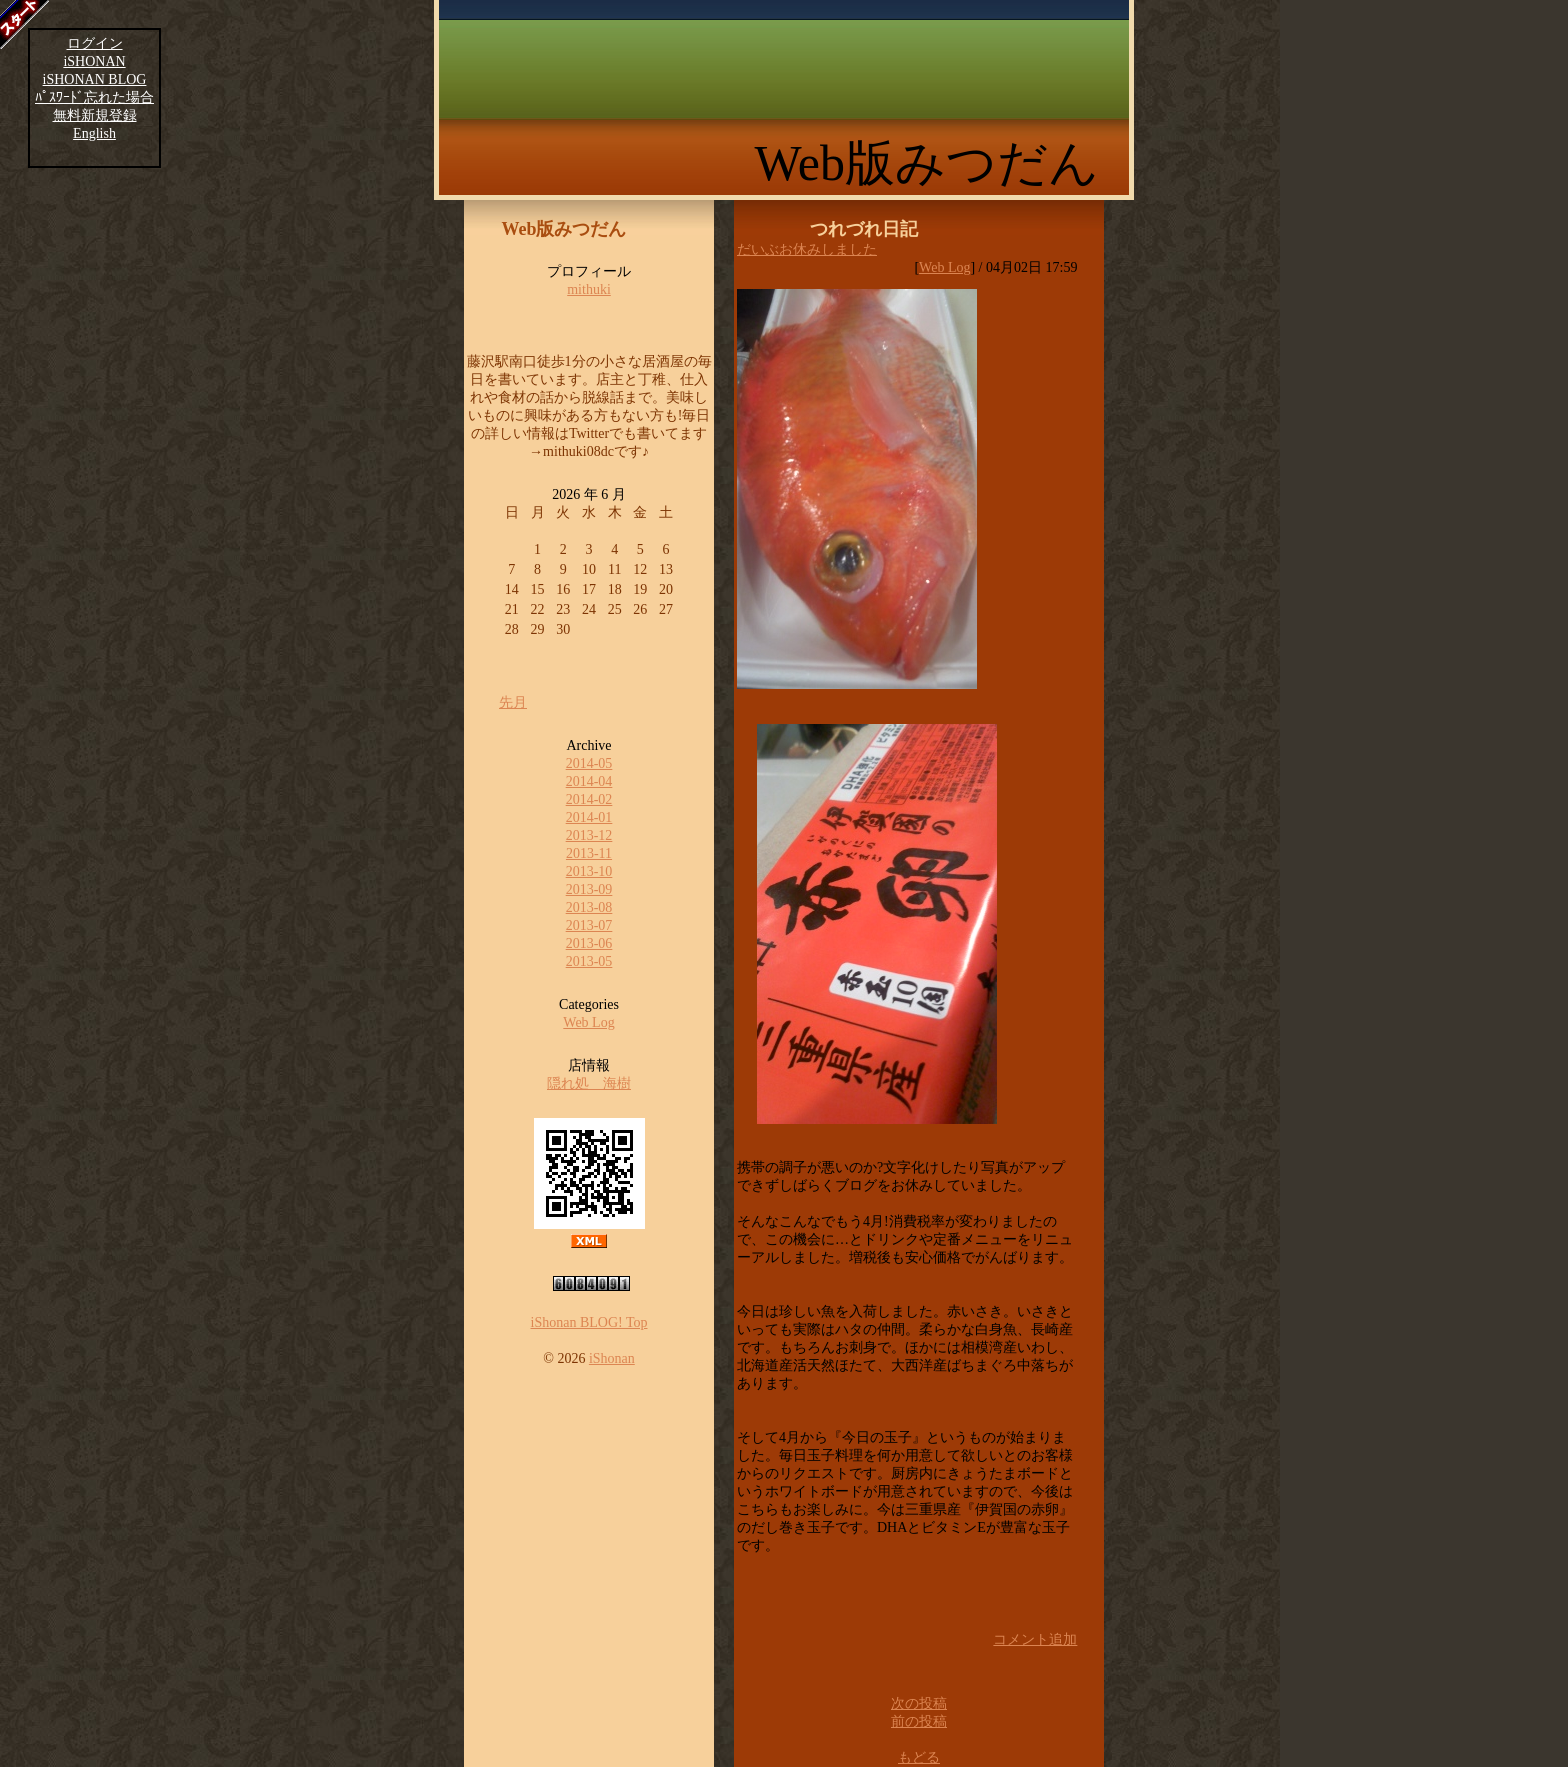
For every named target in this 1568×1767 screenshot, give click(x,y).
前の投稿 (919, 1721)
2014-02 (589, 799)
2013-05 (589, 961)
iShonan (612, 1358)
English (94, 133)
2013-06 (589, 943)
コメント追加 (1035, 1639)
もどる (919, 1757)
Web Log (588, 1022)
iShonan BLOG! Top (589, 1322)
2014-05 (589, 763)
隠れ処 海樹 (589, 1083)
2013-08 (589, 907)
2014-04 (589, 781)
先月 (513, 702)
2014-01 (589, 817)
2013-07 (589, 925)
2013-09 (589, 889)
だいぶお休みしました (807, 249)
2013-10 (589, 871)
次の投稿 (919, 1703)
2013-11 (589, 853)
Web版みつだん (927, 163)
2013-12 (589, 835)
